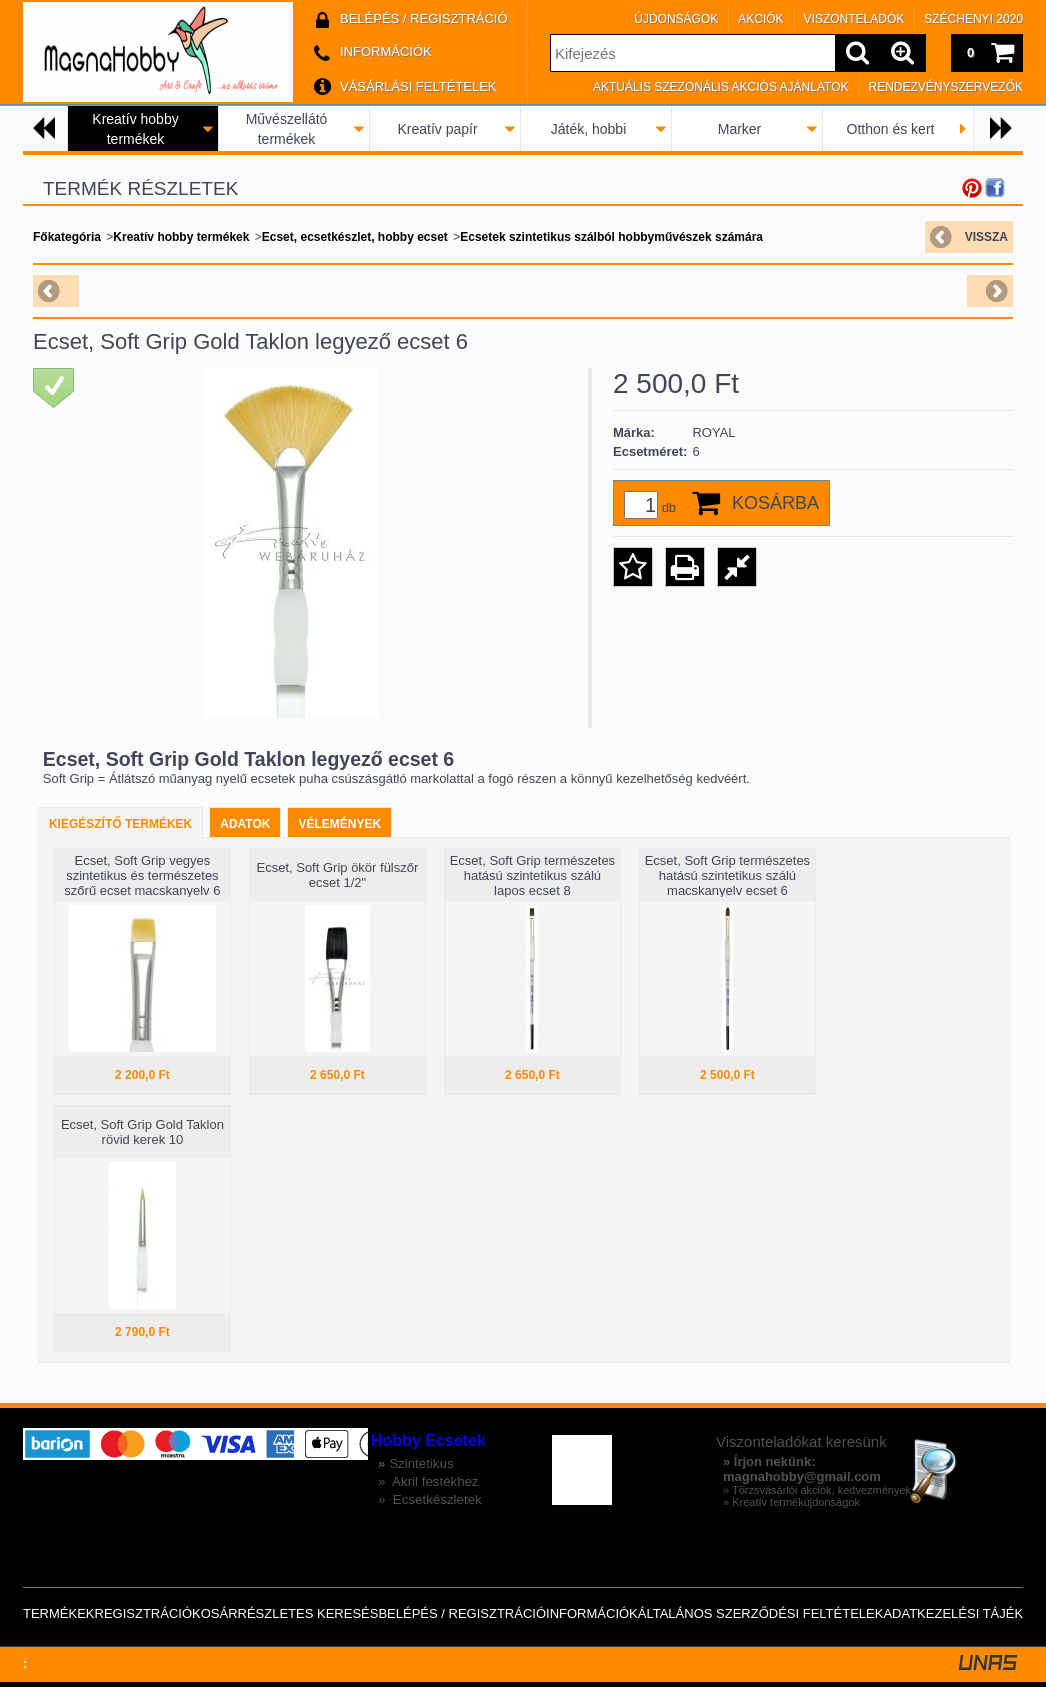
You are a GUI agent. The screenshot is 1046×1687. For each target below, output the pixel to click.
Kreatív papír (437, 129)
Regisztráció (144, 1613)
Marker (740, 129)
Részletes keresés (308, 1613)
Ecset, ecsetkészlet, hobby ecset (355, 237)
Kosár (215, 1613)
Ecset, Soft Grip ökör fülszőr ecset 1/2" (337, 875)
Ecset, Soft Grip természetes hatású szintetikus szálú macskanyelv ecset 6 (727, 875)
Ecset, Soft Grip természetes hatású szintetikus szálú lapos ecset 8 (532, 875)
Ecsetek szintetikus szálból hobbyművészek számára (611, 237)
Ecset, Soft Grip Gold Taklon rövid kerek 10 (142, 1132)
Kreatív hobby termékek (181, 237)
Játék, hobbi (589, 129)
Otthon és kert (891, 129)
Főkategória (67, 237)
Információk (592, 1613)
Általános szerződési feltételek (761, 1613)
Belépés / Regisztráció (462, 1613)
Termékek (59, 1613)
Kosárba (775, 503)
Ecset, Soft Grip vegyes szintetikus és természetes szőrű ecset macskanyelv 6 (142, 875)
